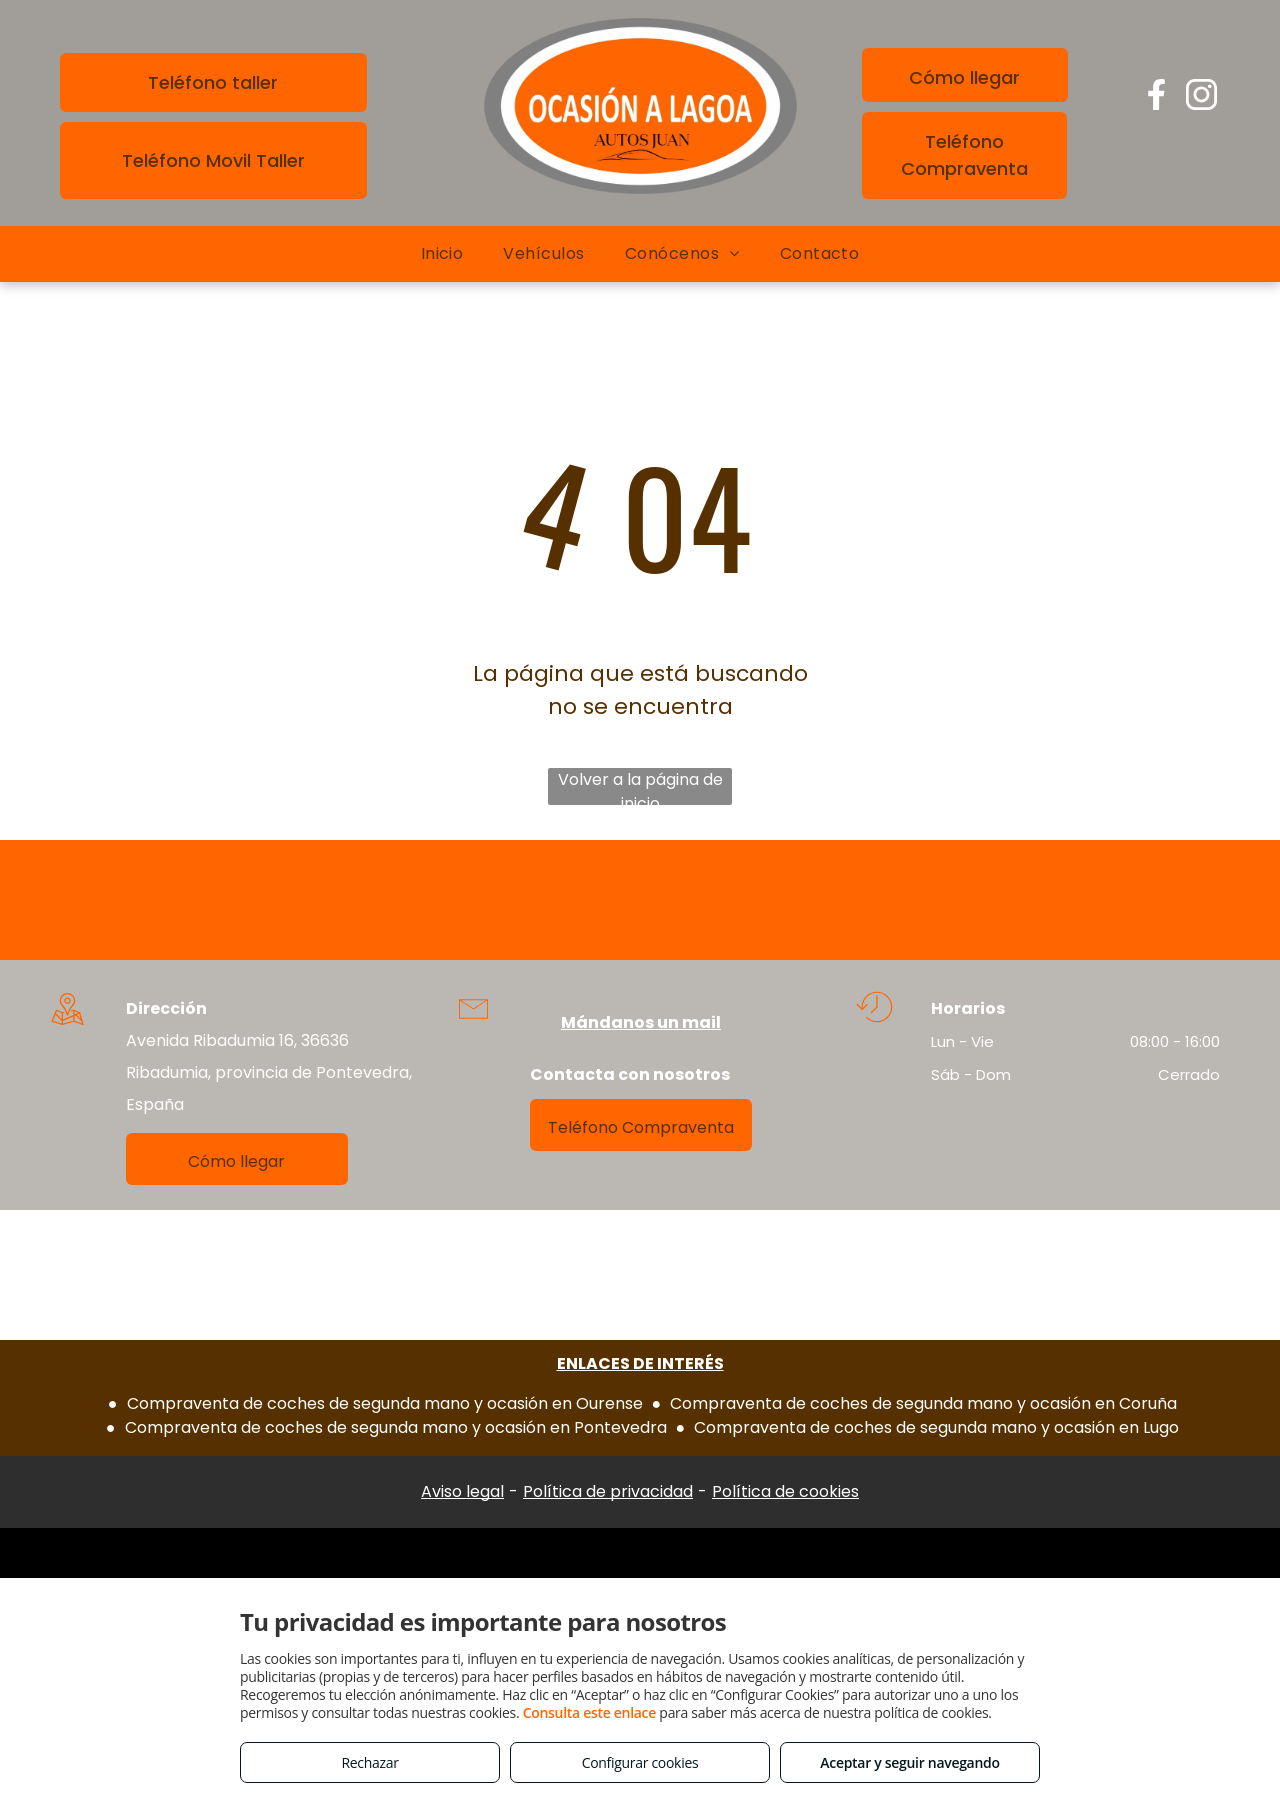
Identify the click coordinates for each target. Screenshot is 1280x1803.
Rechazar (369, 1762)
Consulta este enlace (589, 1712)
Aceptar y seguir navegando (909, 1762)
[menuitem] (442, 254)
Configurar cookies (640, 1762)
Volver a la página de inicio (640, 786)
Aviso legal (462, 1491)
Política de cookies (785, 1491)
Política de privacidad (608, 1491)
